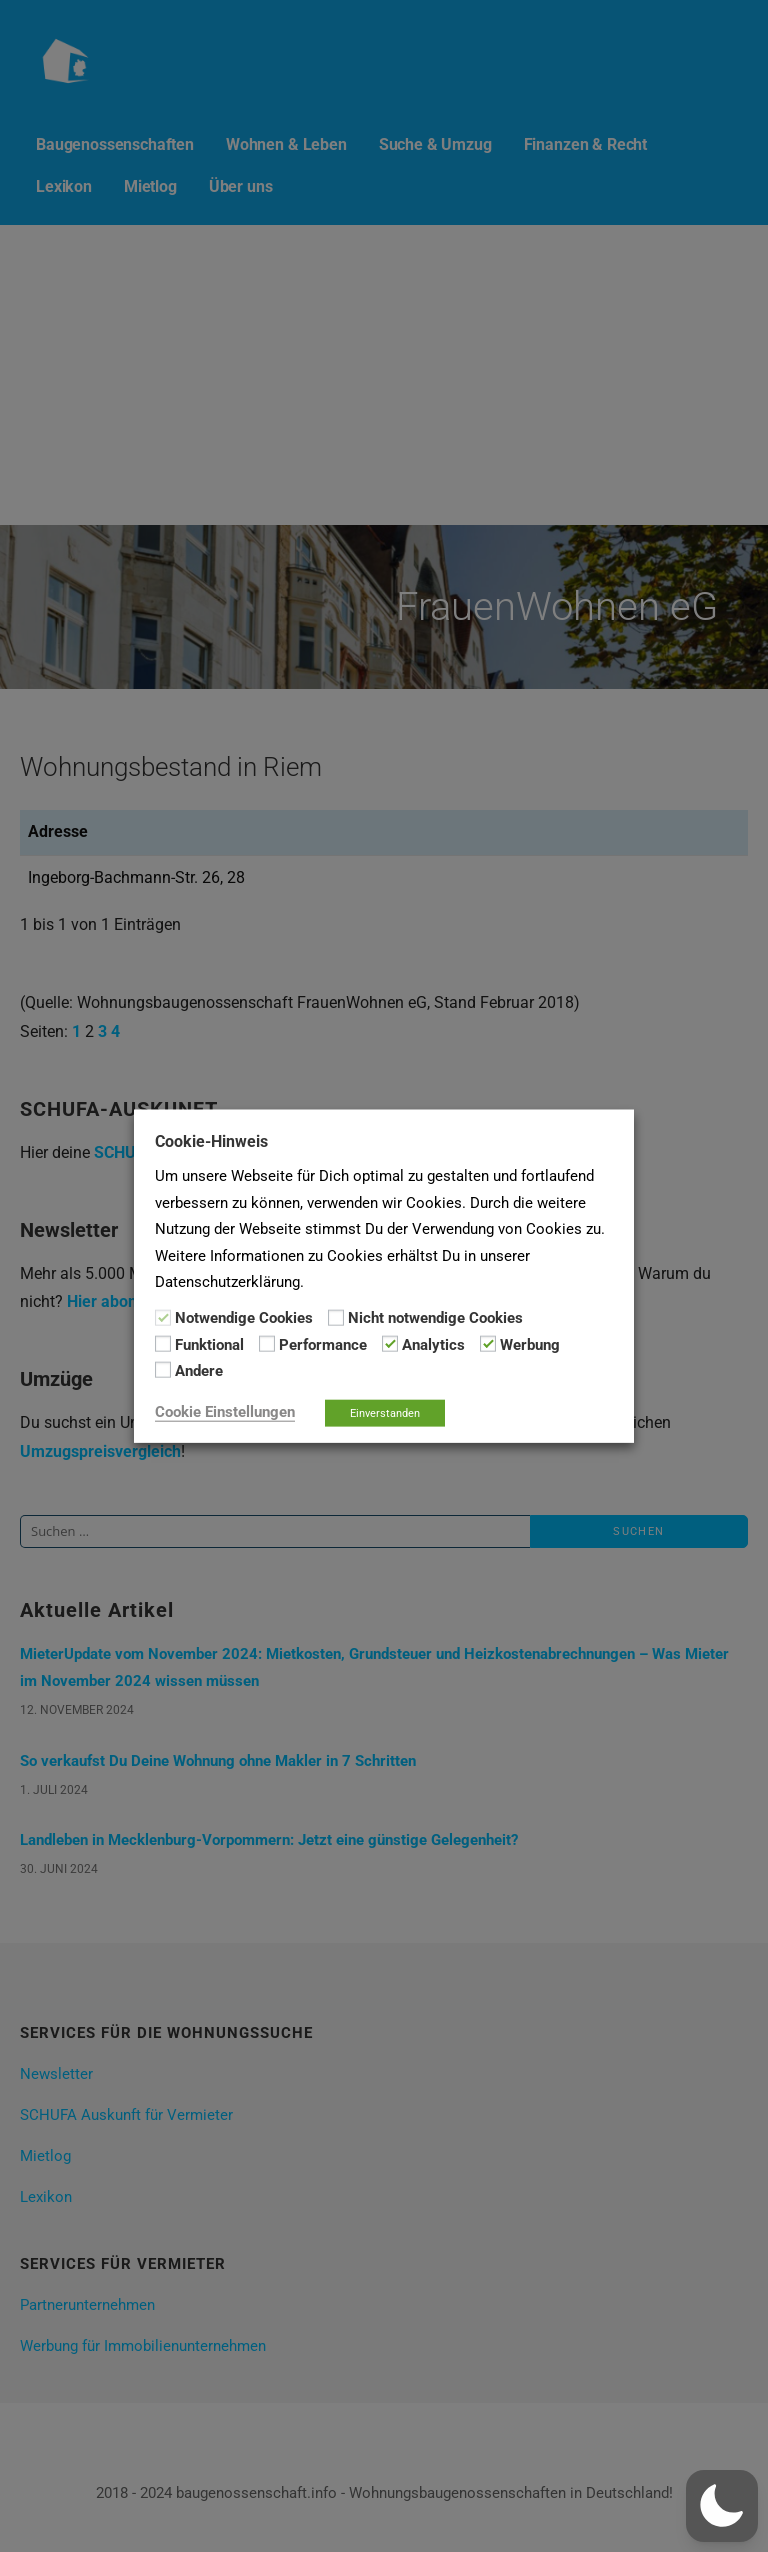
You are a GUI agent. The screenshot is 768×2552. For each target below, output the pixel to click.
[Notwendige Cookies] (163, 1317)
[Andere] (163, 1370)
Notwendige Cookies (244, 1318)
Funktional (209, 1345)
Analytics (433, 1345)
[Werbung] (488, 1344)
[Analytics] (390, 1344)
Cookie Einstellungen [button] (225, 1411)
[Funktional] (163, 1344)
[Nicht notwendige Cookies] (336, 1317)
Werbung (530, 1345)
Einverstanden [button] (385, 1412)
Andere (199, 1371)
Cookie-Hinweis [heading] (211, 1141)
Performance (323, 1345)
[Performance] (267, 1344)
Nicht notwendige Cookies (435, 1318)
